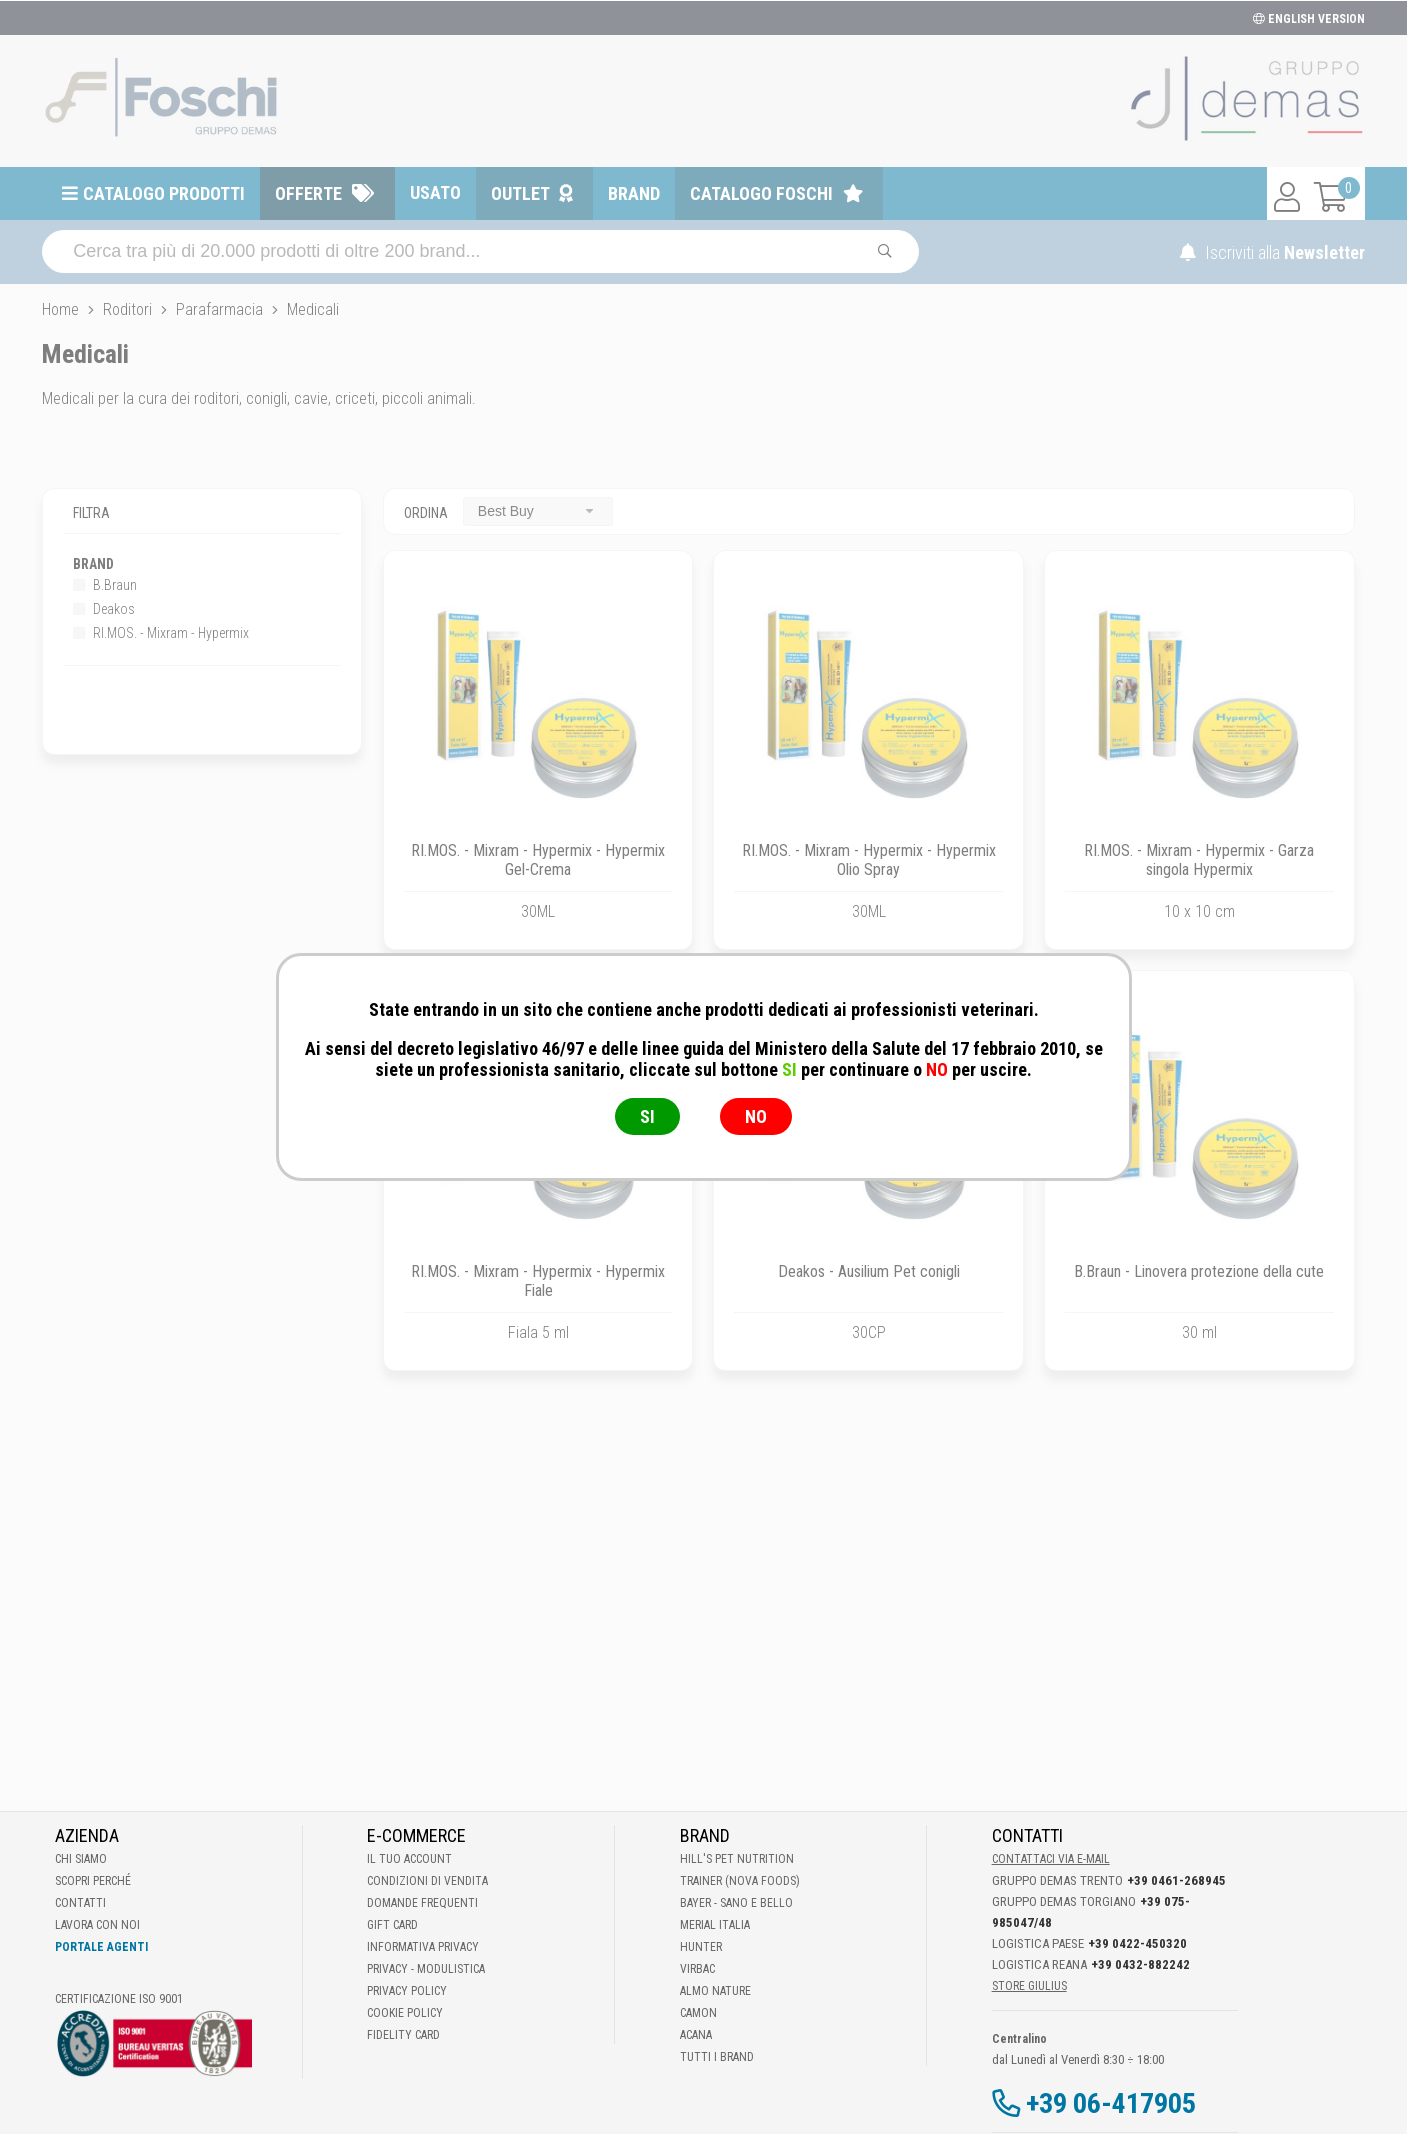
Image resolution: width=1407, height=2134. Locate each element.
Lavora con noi (97, 1925)
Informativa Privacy (423, 1947)
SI (647, 1116)
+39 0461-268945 (1176, 1880)
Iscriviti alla (1272, 252)
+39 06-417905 (1111, 2103)
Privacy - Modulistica (426, 1969)
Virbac (697, 1969)
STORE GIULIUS (1029, 1986)
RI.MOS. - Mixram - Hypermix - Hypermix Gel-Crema (538, 860)
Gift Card (392, 1925)
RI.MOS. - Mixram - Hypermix (161, 633)
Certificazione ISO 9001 (119, 1999)
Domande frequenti (422, 1903)
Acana (696, 2035)
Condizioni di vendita (427, 1881)
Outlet (520, 193)
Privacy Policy (407, 1991)
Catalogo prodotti (164, 193)
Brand (634, 193)
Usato (435, 192)
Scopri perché (93, 1881)
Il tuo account (409, 1859)
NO (756, 1116)
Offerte (308, 193)
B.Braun (105, 585)
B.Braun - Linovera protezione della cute (1199, 1271)
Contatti (80, 1903)
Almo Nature (715, 1991)
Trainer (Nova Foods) (740, 1881)
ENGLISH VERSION (1309, 19)
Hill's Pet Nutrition (737, 1859)
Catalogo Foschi (761, 193)
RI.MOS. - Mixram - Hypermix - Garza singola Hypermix (1199, 860)
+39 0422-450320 (1137, 1943)
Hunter (701, 1947)
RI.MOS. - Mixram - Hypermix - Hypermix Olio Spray (869, 860)
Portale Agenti (101, 1947)
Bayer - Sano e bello (736, 1903)
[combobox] (538, 511)
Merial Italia (715, 1925)
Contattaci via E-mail (1051, 1859)
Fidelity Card (403, 2035)
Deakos (104, 609)
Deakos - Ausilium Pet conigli (869, 1271)
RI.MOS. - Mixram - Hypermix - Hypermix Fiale (538, 1281)
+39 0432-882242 (1140, 1964)
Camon (698, 2013)
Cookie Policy (405, 2013)
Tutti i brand (717, 2057)
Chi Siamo (81, 1859)
